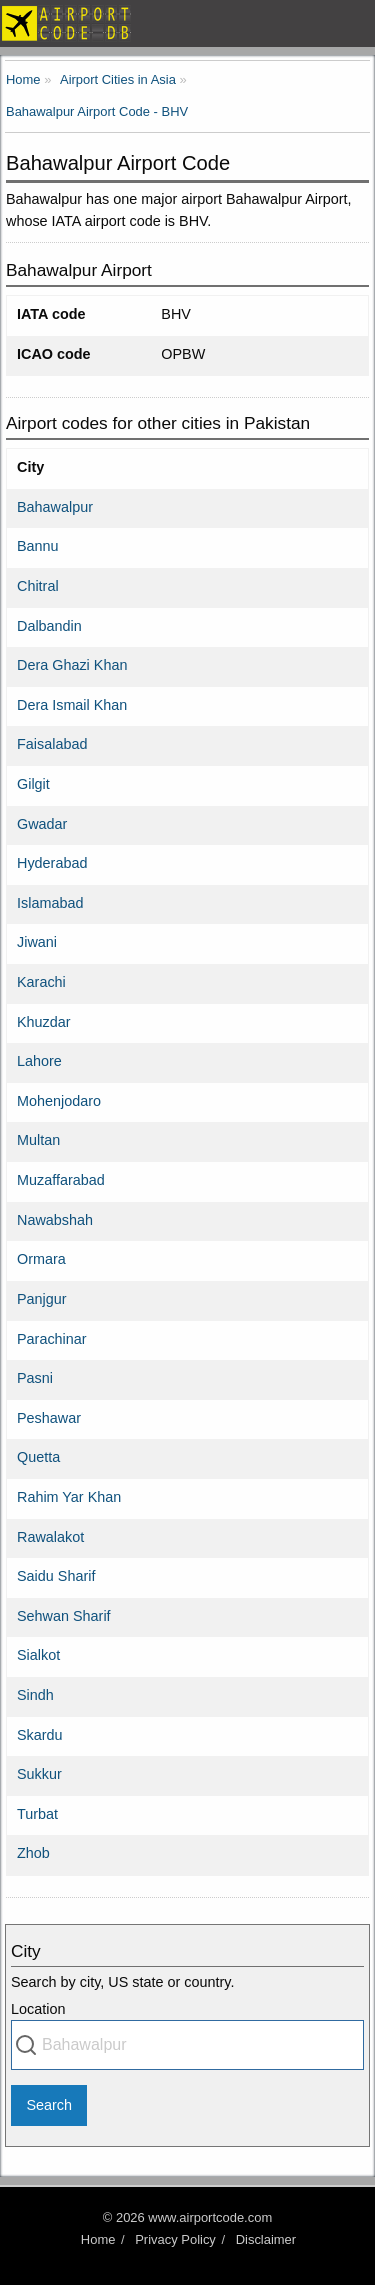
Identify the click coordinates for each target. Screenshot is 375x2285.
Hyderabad (52, 863)
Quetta (38, 1457)
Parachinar (52, 1339)
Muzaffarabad (61, 1180)
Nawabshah (55, 1220)
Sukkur (39, 1774)
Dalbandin (49, 626)
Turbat (37, 1814)
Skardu (40, 1735)
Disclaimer (266, 2239)
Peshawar (49, 1418)
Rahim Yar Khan (69, 1497)
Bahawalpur (55, 507)
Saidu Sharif (56, 1576)
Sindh (35, 1695)
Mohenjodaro (59, 1101)
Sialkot (38, 1655)
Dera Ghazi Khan (72, 665)
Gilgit (33, 784)
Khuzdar (44, 1022)
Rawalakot (50, 1537)
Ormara (41, 1259)
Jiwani (37, 942)
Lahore (39, 1061)
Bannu (38, 546)
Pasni (35, 1378)
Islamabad (50, 903)
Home (98, 2239)
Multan (38, 1140)
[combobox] (187, 2045)
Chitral (38, 586)
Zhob (33, 1853)
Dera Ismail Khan (72, 705)
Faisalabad (52, 744)
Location (38, 2009)
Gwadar (42, 824)
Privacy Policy (175, 2239)
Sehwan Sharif (64, 1616)
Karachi (41, 982)
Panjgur (42, 1299)
